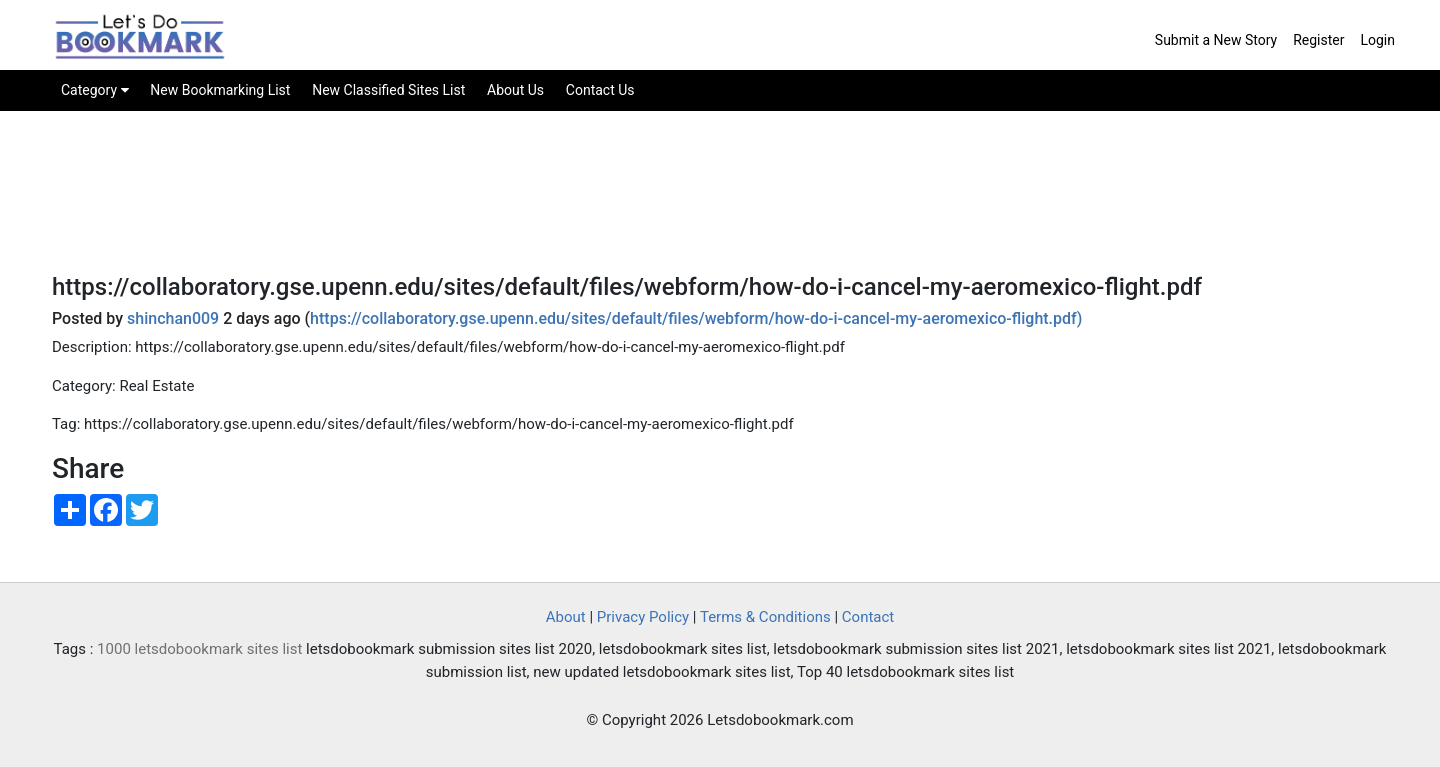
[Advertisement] (720, 206)
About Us (515, 90)
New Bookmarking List (220, 90)
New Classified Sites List (388, 90)
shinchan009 (173, 318)
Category (95, 90)
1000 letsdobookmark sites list (199, 649)
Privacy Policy (643, 617)
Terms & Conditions (765, 617)
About (566, 617)
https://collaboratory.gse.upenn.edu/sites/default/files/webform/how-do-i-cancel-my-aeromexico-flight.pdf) (696, 318)
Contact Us (600, 90)
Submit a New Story (1216, 40)
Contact (868, 617)
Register (1318, 40)
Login (1377, 40)
